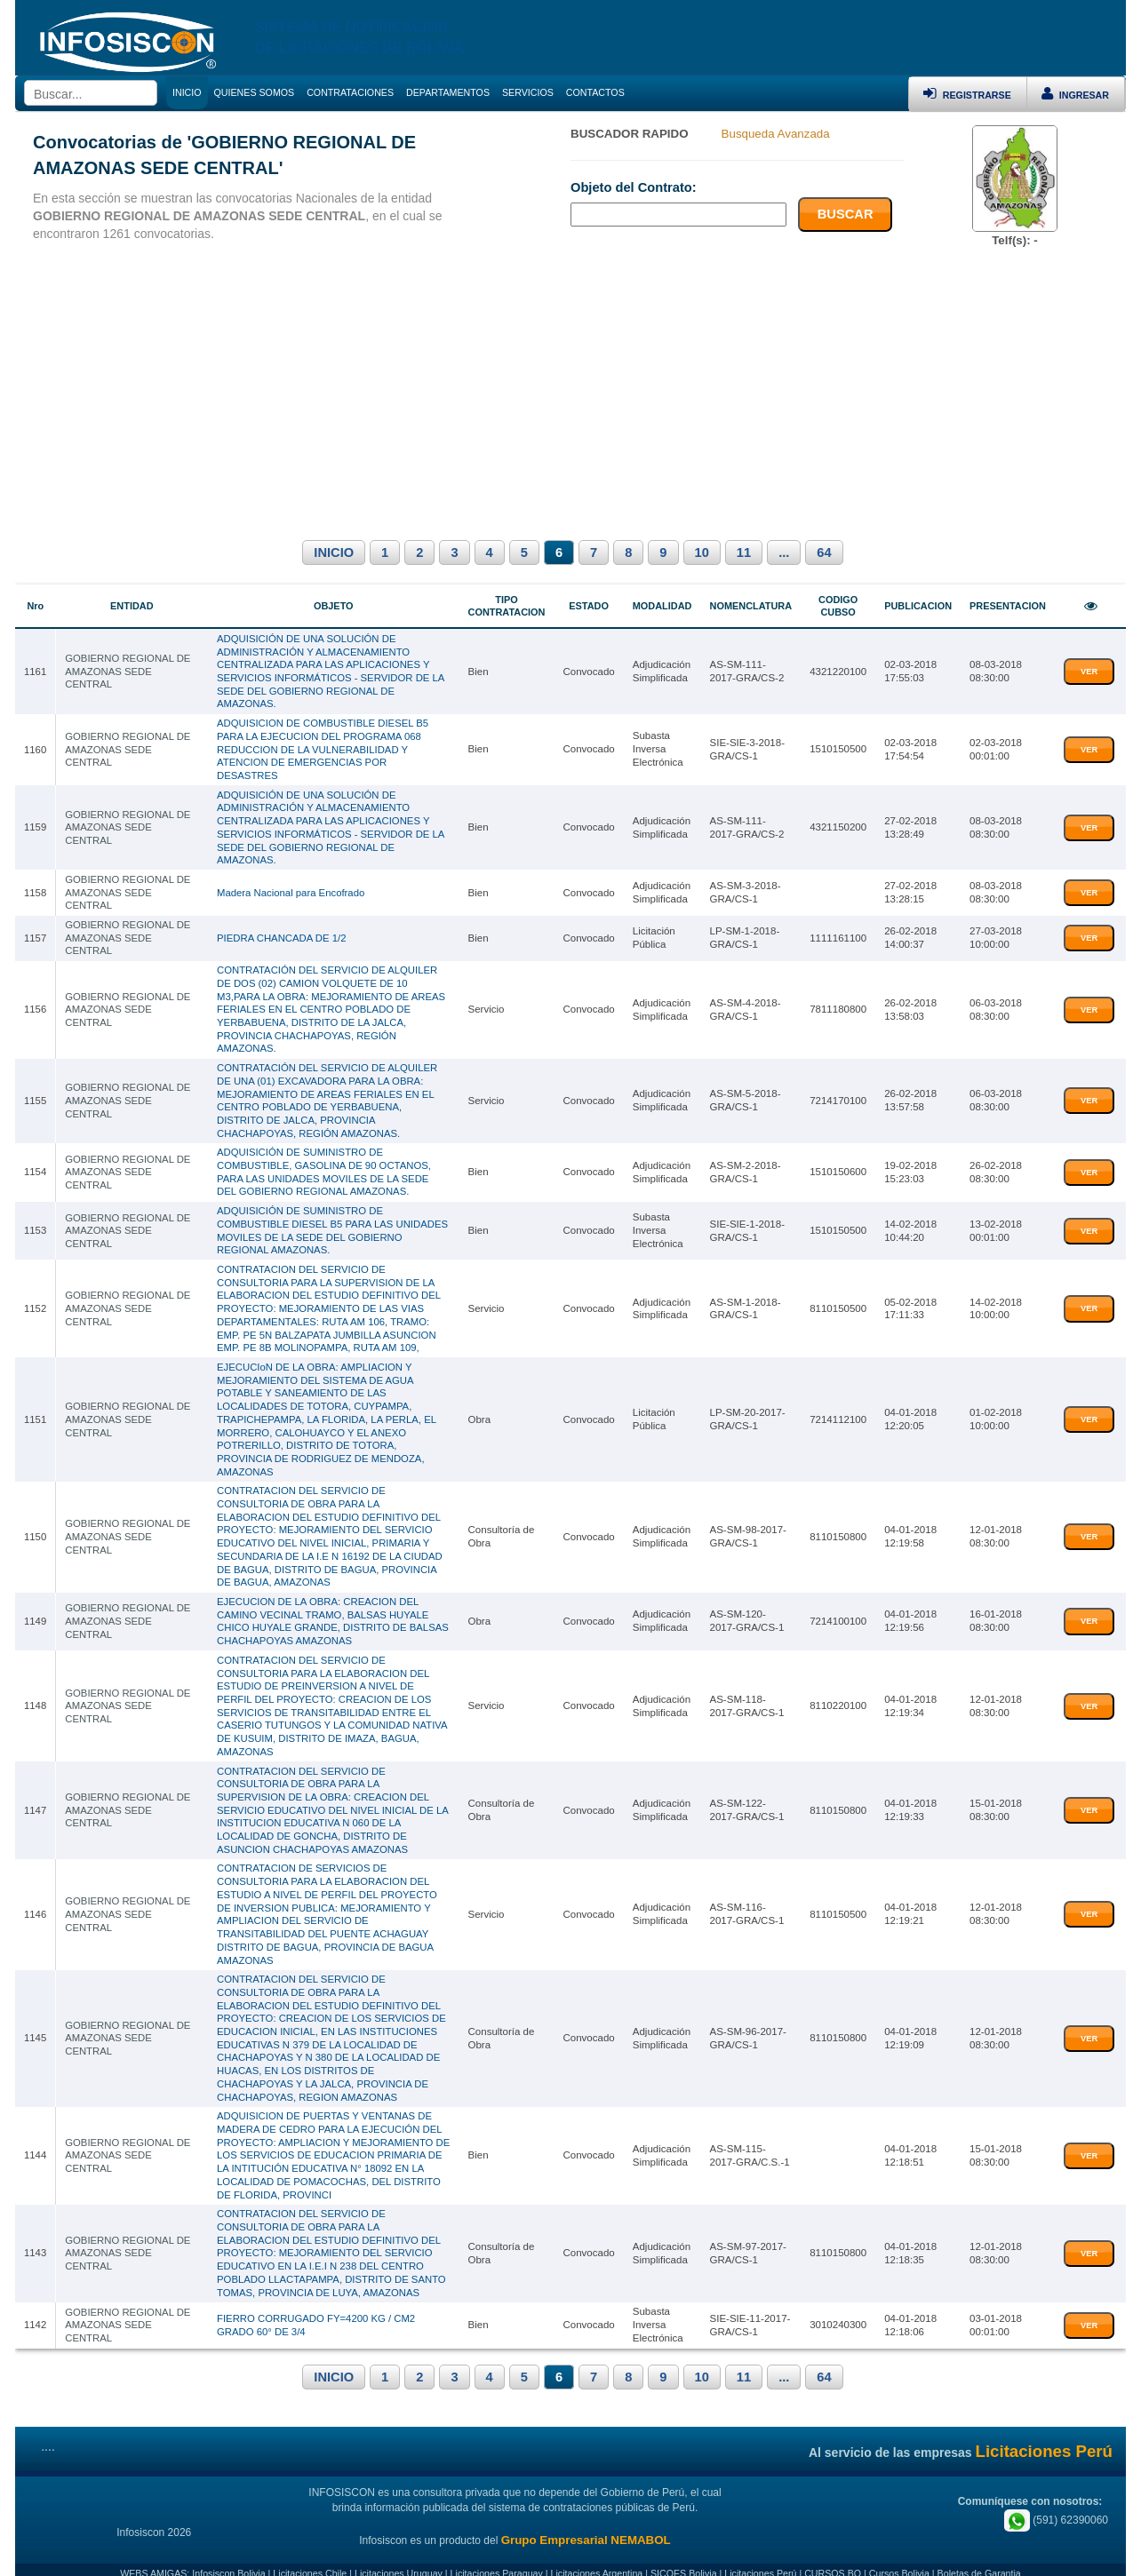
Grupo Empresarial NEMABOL (586, 2522)
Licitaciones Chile (310, 2555)
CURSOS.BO (832, 2555)
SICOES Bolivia (683, 2555)
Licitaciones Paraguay (497, 2555)
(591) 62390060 (1056, 2503)
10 (702, 552)
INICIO (334, 552)
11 (744, 552)
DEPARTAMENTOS (448, 92)
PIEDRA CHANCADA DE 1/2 (281, 934)
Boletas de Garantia (979, 2555)
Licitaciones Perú (760, 2555)
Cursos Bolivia (899, 2555)
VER (1089, 671)
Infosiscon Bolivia (228, 2555)
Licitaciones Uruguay (399, 2555)
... (783, 552)
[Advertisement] (570, 390)
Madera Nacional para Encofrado (290, 889)
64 (824, 552)
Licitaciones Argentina (597, 2555)
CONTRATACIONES (350, 92)
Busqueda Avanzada (776, 133)
